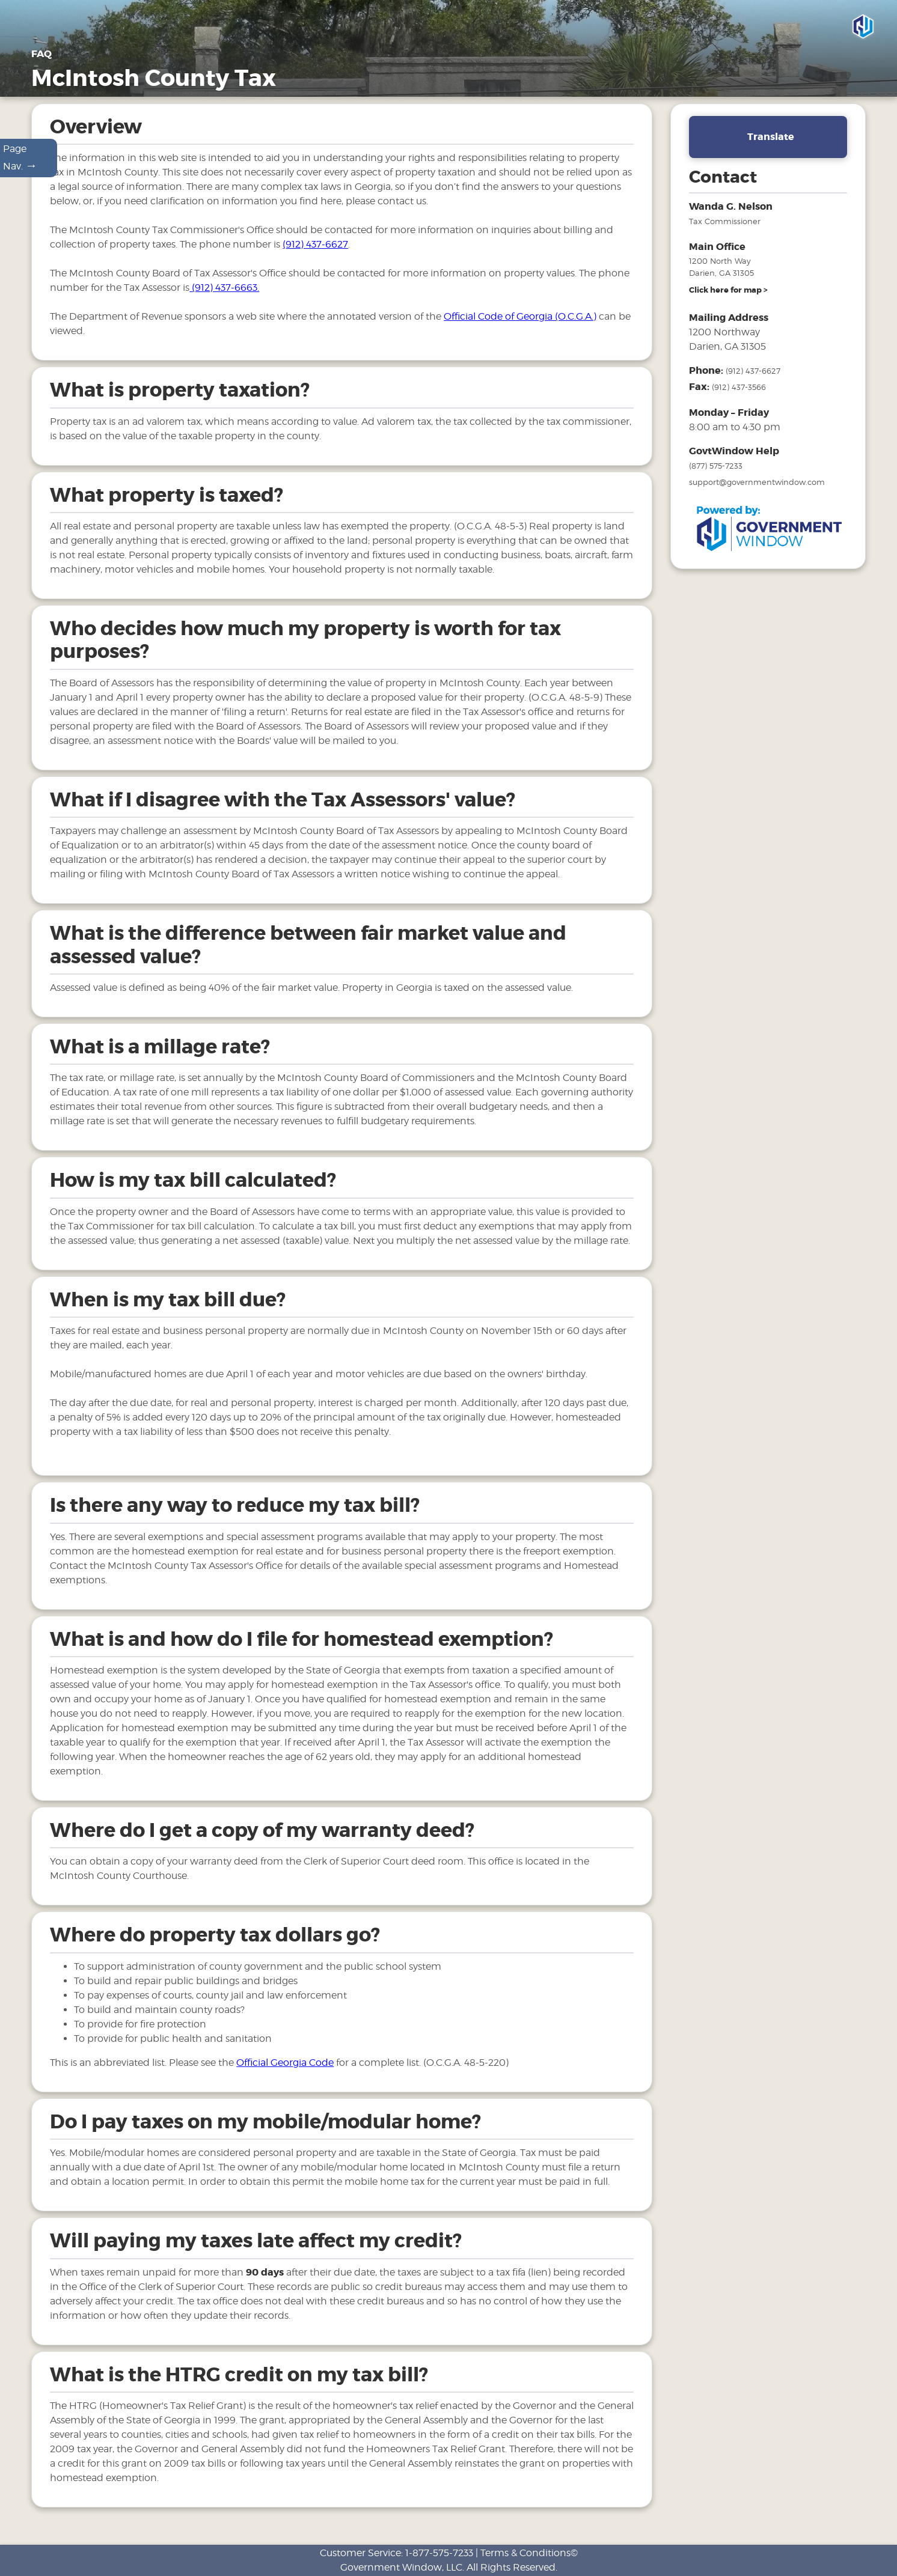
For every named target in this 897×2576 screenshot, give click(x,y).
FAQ (798, 80)
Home (422, 80)
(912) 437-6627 (315, 255)
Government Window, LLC (401, 2567)
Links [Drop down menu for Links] (846, 80)
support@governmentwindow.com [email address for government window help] (757, 493)
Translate (770, 147)
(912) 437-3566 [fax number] (739, 398)
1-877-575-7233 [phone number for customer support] (439, 2553)
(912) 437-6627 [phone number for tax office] (753, 382)
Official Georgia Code (285, 2073)
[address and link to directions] (728, 302)
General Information (503, 80)
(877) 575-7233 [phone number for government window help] (715, 477)
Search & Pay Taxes (821, 94)
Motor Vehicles (672, 80)
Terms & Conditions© (529, 2553)
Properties (594, 80)
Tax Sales (748, 80)
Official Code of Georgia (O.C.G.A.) (520, 327)
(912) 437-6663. (224, 299)
